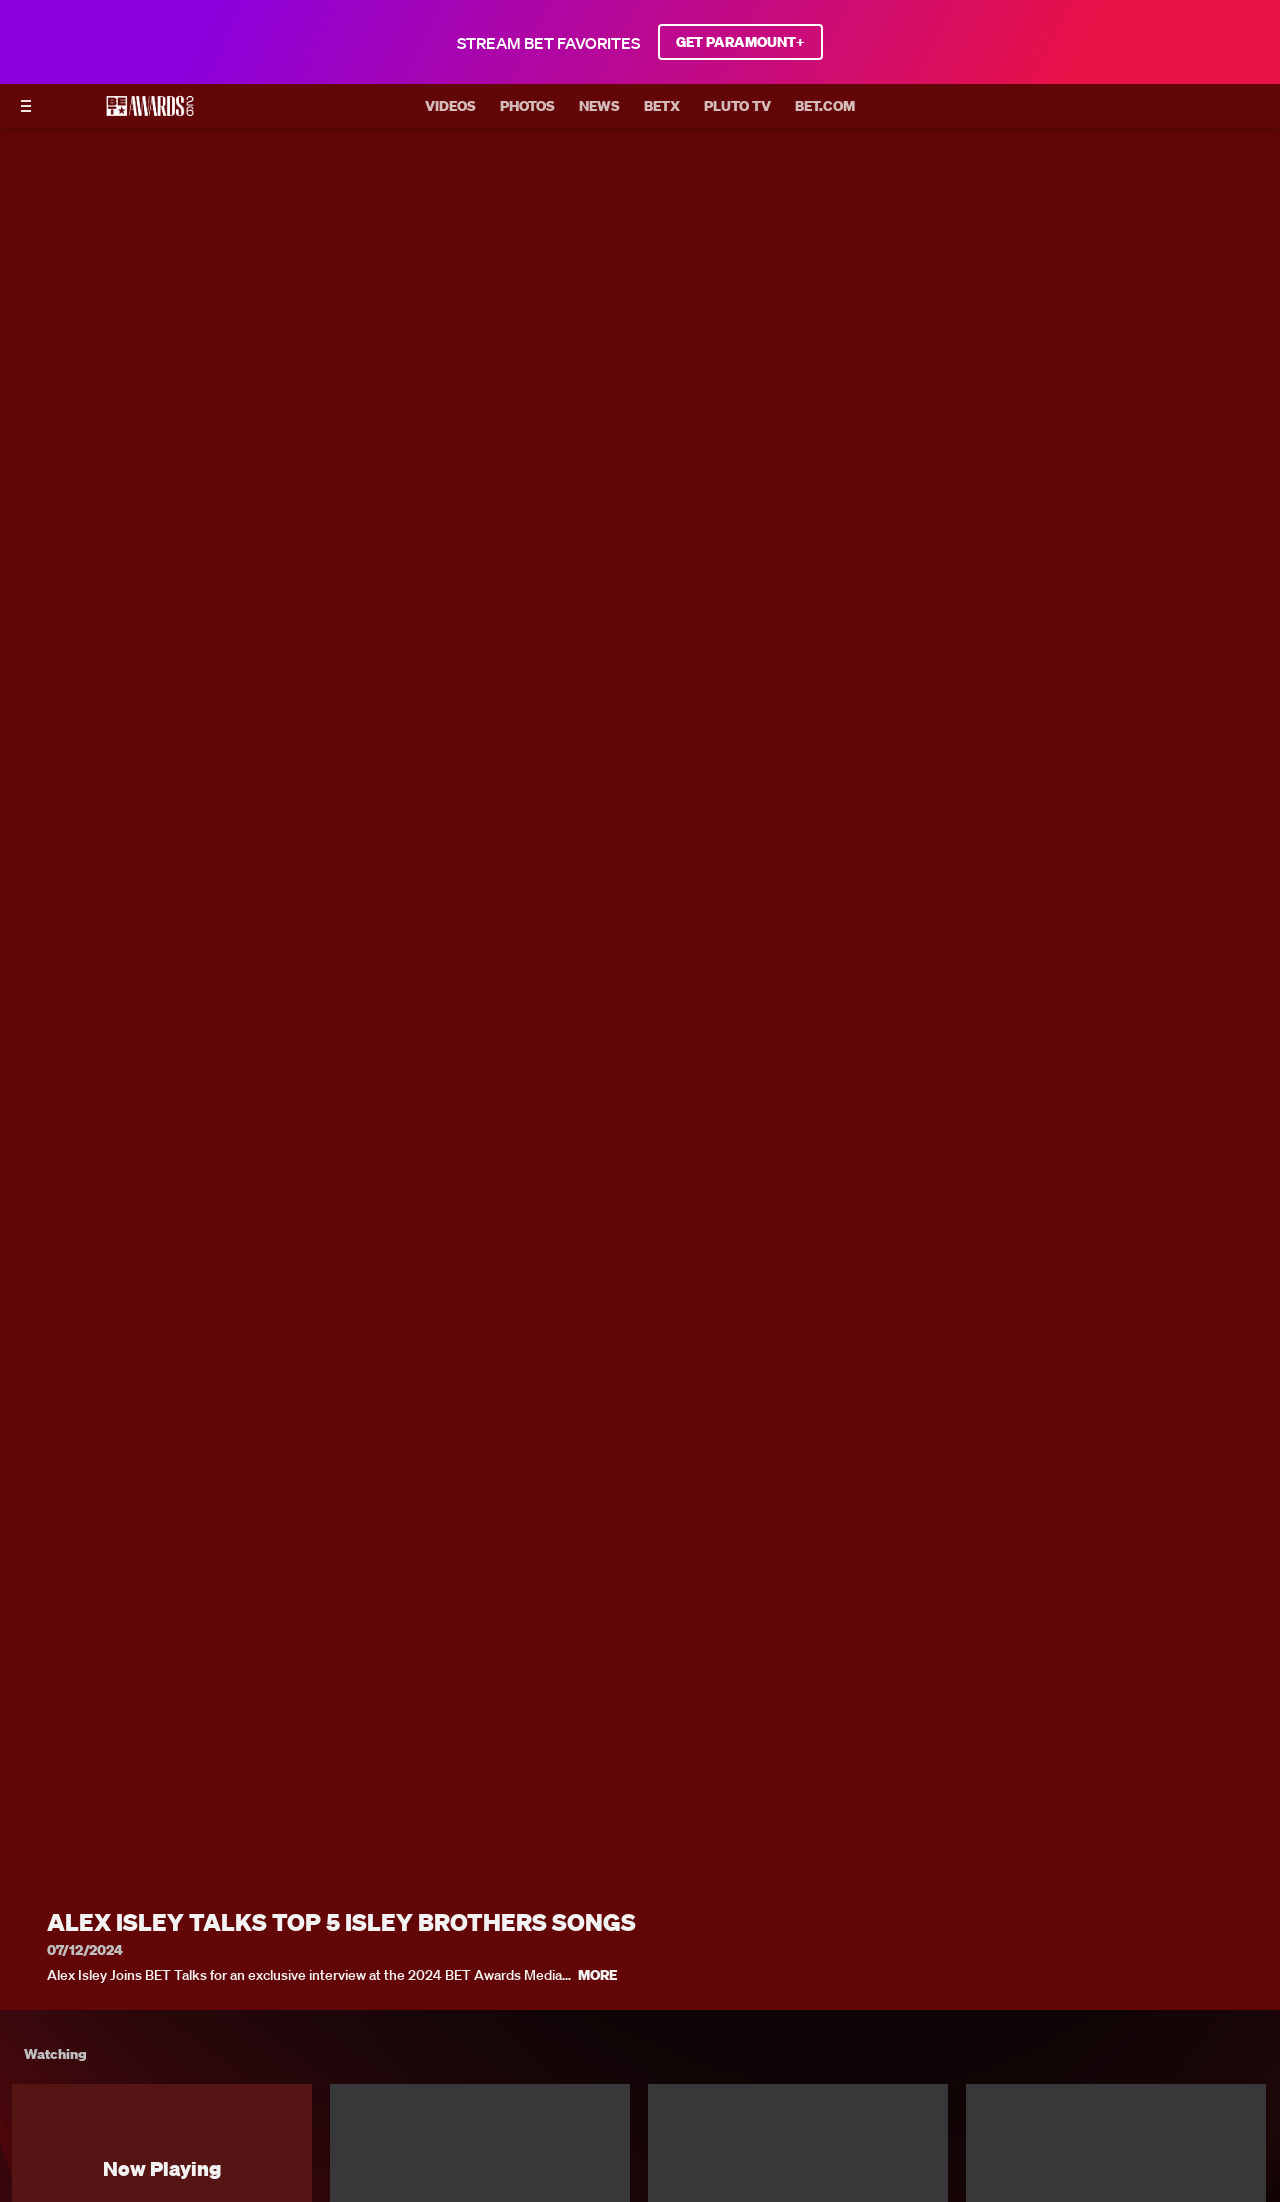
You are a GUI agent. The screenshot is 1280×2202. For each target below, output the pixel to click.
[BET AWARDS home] (150, 112)
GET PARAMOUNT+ (740, 42)
